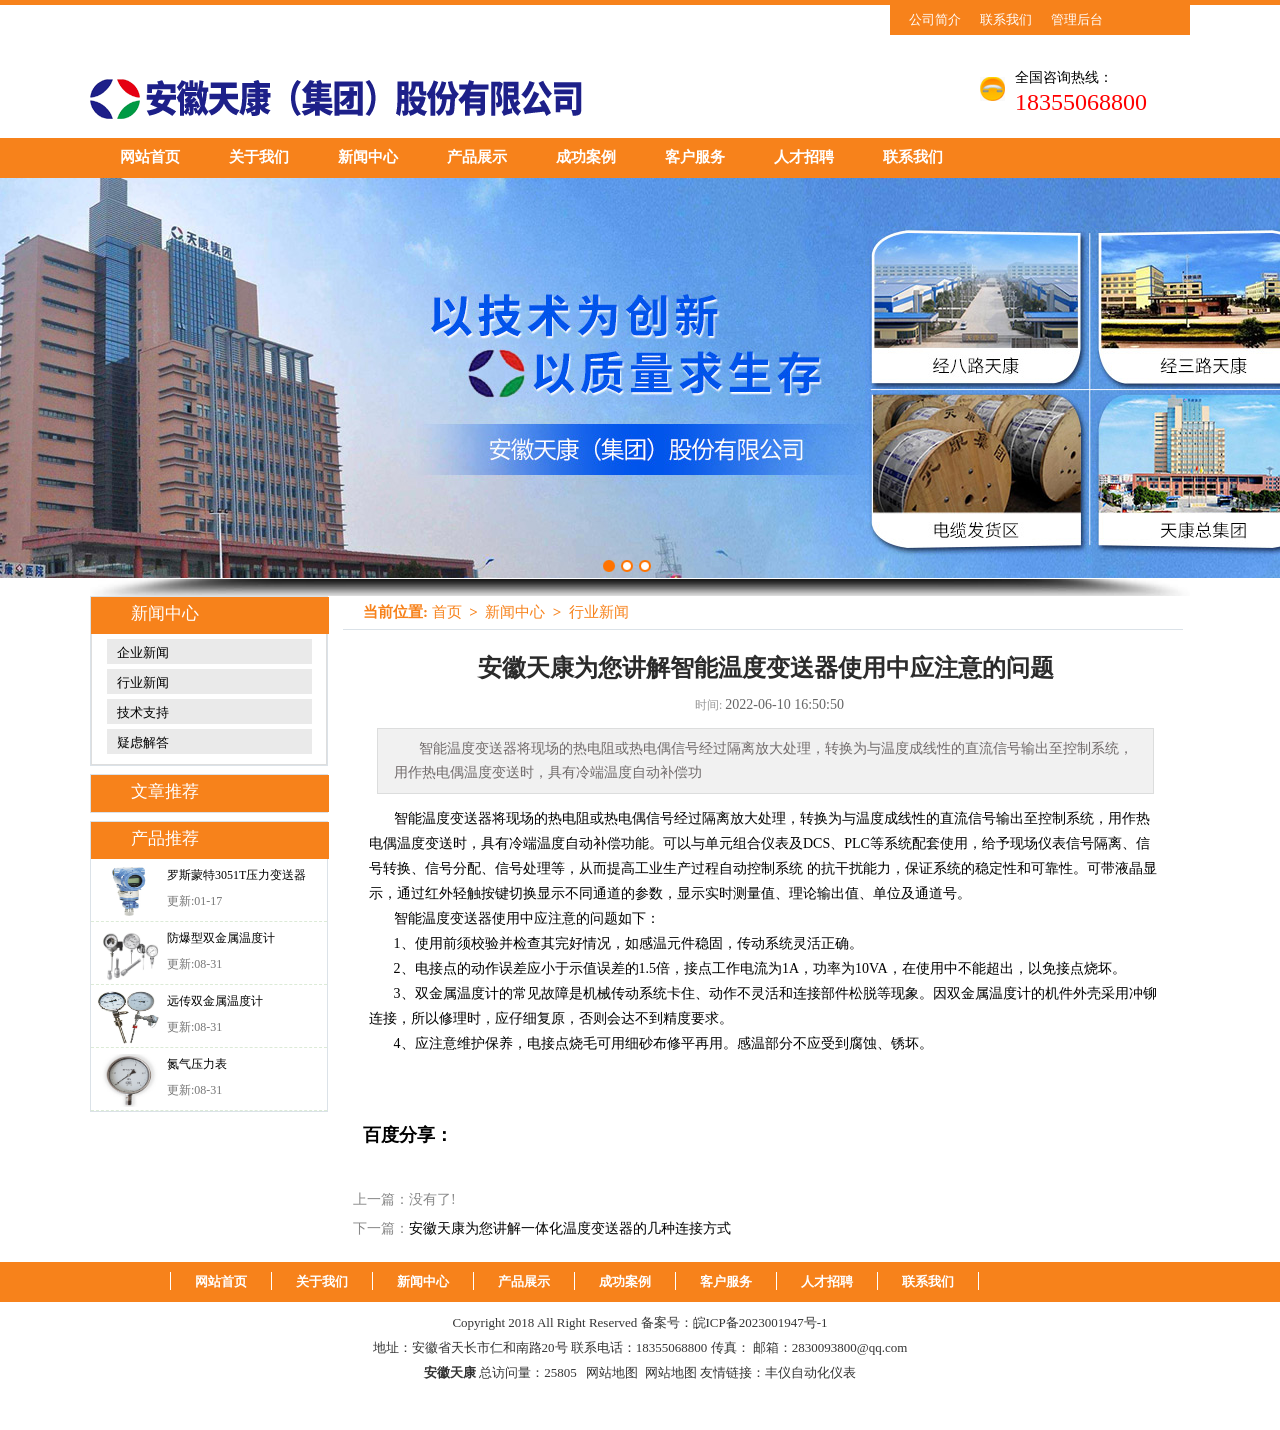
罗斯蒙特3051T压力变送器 (236, 875)
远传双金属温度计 (215, 1001)
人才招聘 (804, 157)
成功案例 (586, 157)
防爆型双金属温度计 (221, 938)
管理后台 (1077, 19)
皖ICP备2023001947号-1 (760, 1322)
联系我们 (1006, 19)
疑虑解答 (143, 742)
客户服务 (695, 157)
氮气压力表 (197, 1064)
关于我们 (259, 157)
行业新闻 (143, 682)
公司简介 (935, 19)
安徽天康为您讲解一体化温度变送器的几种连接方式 (570, 1228)
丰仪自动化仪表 (810, 1372)
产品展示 (477, 157)
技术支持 (143, 712)
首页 (447, 612)
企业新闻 (143, 652)
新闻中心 (368, 157)
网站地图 (612, 1372)
